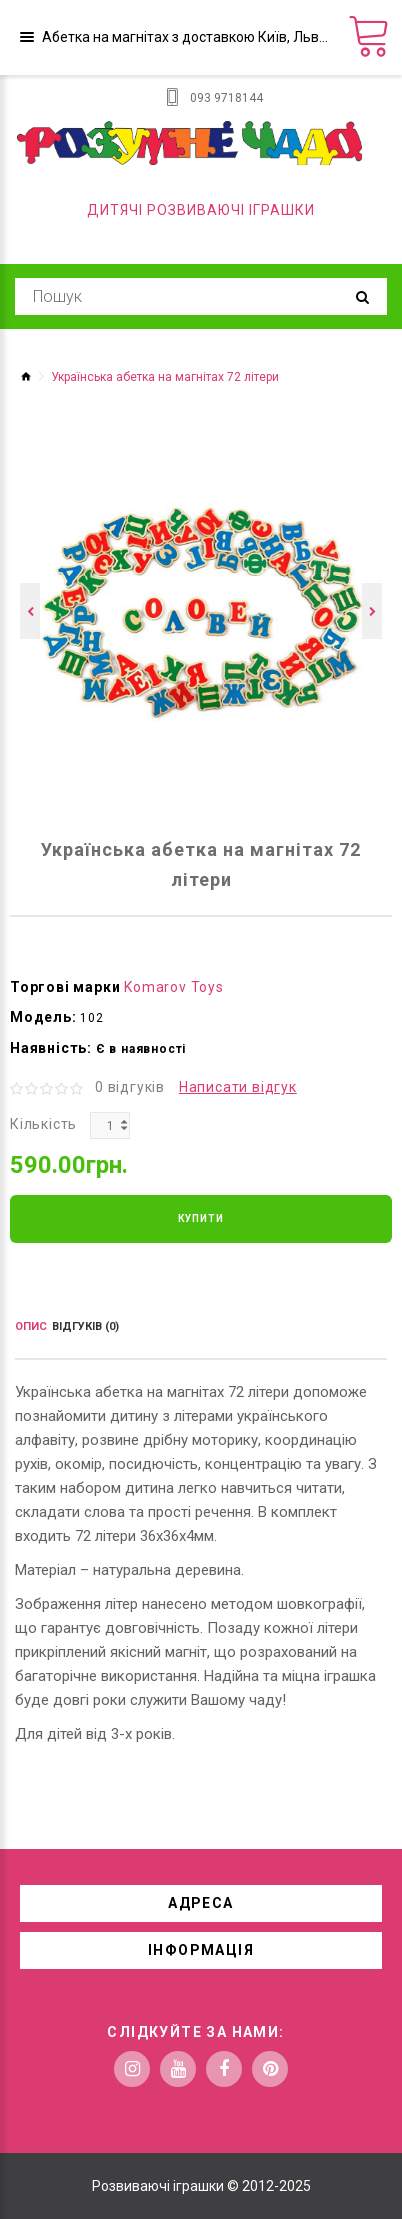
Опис (31, 1326)
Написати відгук (238, 1087)
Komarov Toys (174, 987)
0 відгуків (130, 1087)
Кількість (43, 1124)
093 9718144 (226, 98)
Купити (201, 1218)
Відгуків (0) (85, 1326)
